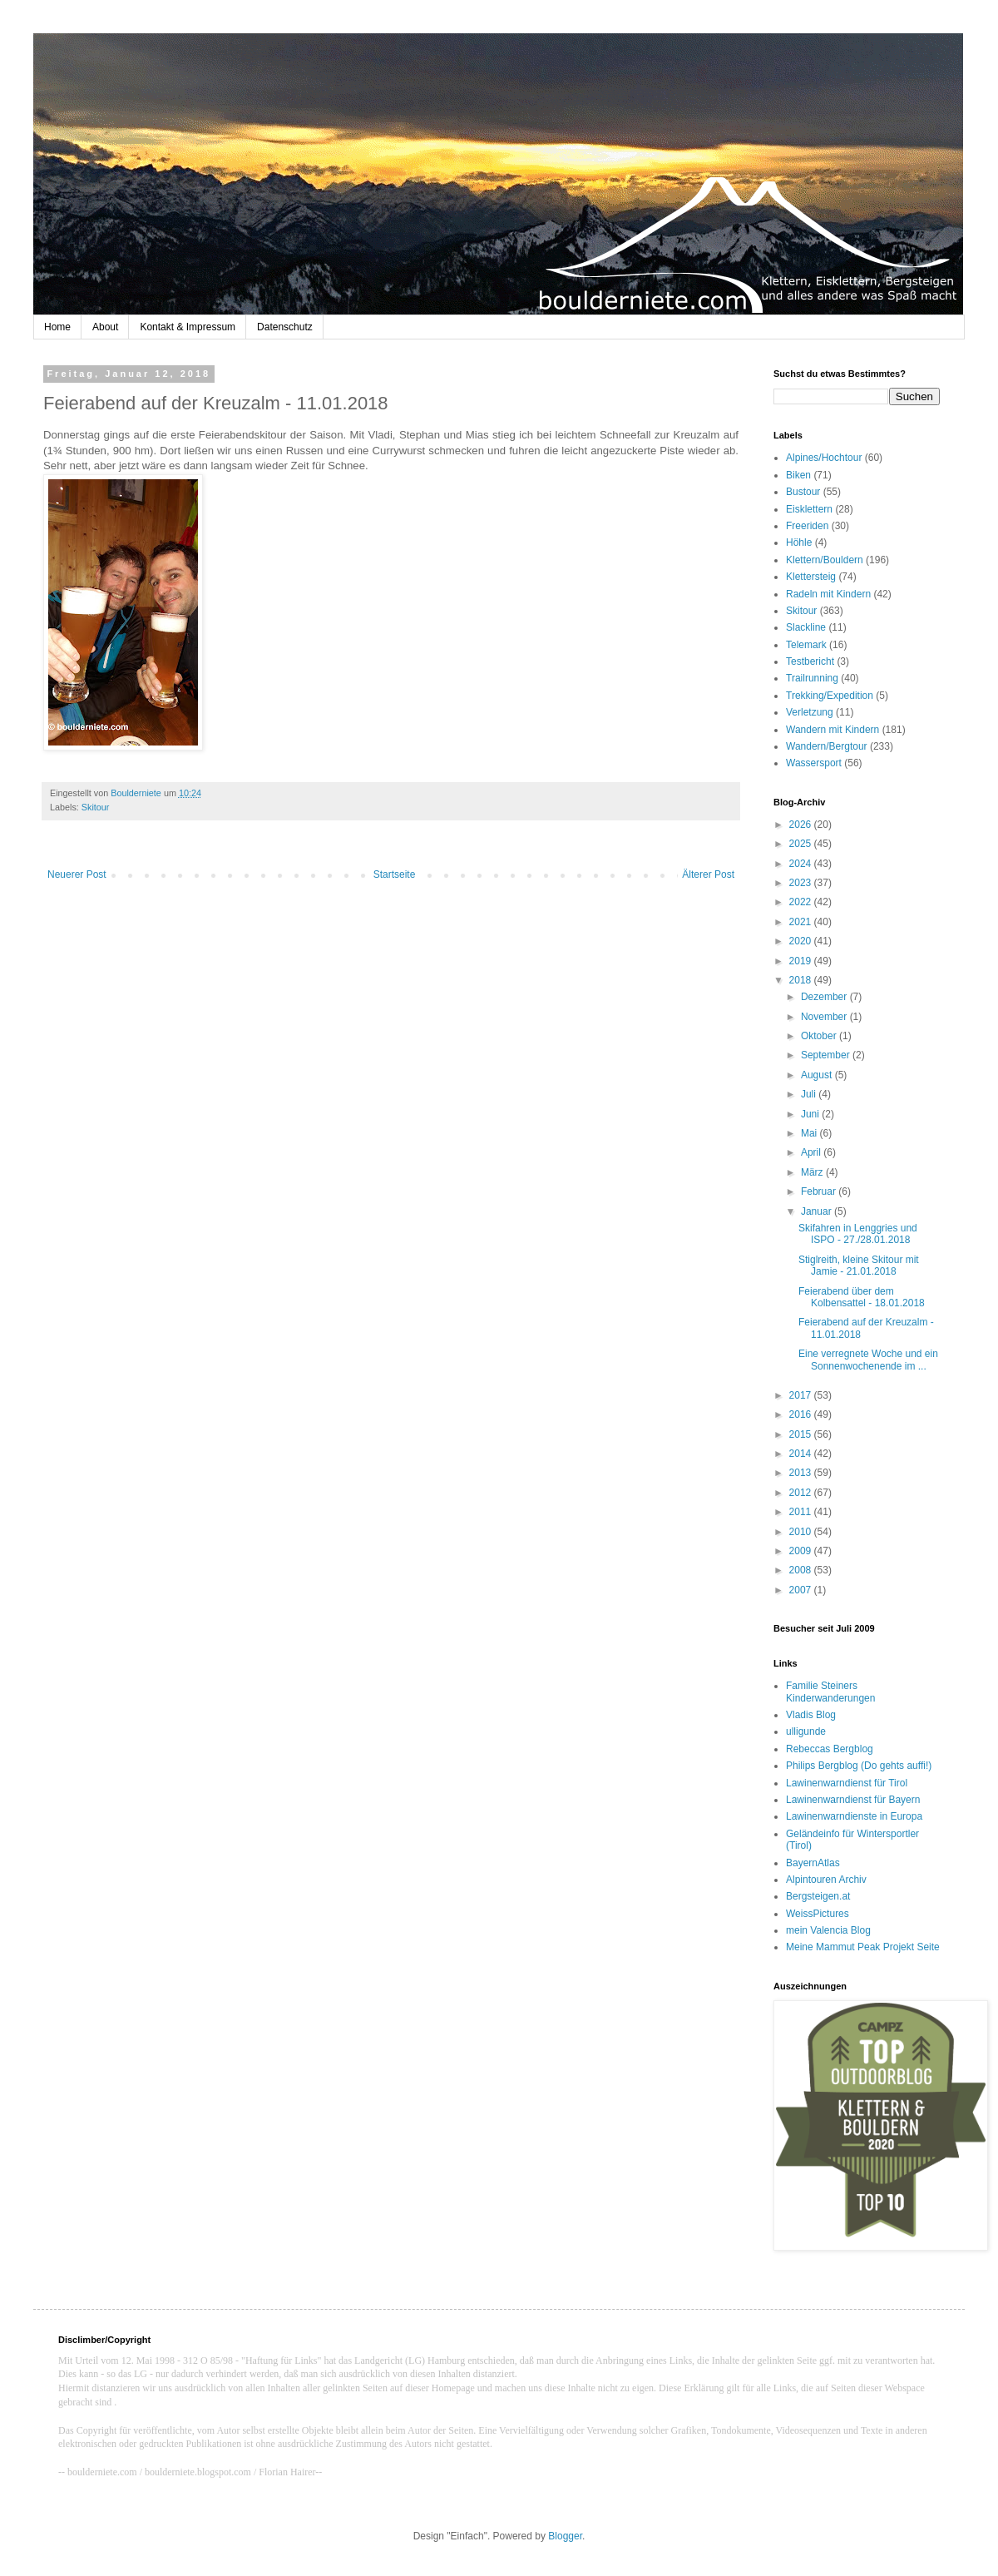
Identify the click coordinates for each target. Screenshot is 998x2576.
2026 (801, 824)
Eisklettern (809, 509)
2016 (801, 1414)
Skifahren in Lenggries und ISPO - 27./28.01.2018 (857, 1234)
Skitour (96, 807)
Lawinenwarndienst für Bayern (853, 1800)
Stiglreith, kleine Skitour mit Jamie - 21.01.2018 (858, 1265)
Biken (798, 475)
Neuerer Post (76, 874)
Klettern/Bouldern (824, 560)
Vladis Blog (811, 1715)
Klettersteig (811, 576)
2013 (801, 1473)
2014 (801, 1453)
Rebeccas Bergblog (829, 1749)
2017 (801, 1395)
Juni (811, 1114)
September (826, 1055)
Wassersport (814, 763)
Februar (819, 1191)
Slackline (806, 627)
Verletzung (809, 712)
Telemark (806, 645)
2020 (801, 941)
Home (57, 327)
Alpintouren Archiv (826, 1879)
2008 (801, 1570)
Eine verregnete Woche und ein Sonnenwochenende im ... (868, 1359)
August (818, 1075)
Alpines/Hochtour (824, 457)
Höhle (799, 542)
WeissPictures (817, 1914)
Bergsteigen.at (818, 1896)
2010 (801, 1532)
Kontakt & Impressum (187, 327)
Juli (809, 1094)
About (105, 327)
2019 (801, 961)
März (813, 1172)
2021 (801, 922)
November (825, 1017)
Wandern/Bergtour (826, 746)
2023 (801, 883)
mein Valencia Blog (828, 1930)
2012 (801, 1493)
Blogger (565, 2536)
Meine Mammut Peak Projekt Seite (863, 1947)
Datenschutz (285, 327)
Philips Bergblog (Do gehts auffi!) (858, 1765)
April (812, 1152)
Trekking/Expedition (829, 695)
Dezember (825, 997)
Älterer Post (708, 874)
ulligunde (806, 1731)
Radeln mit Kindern (828, 594)
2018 (801, 980)
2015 (801, 1434)
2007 (801, 1590)
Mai (810, 1133)
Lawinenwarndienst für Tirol (846, 1783)
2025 (801, 844)
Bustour (803, 492)
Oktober (820, 1036)
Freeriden (807, 526)
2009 (801, 1551)
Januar (817, 1211)
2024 (801, 863)
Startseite (394, 874)
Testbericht (810, 661)
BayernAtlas (813, 1863)
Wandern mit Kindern (832, 730)
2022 (801, 902)
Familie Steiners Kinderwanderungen (830, 1691)
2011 (801, 1512)
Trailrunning (812, 678)
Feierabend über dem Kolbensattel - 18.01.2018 (861, 1297)
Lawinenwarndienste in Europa (854, 1816)
